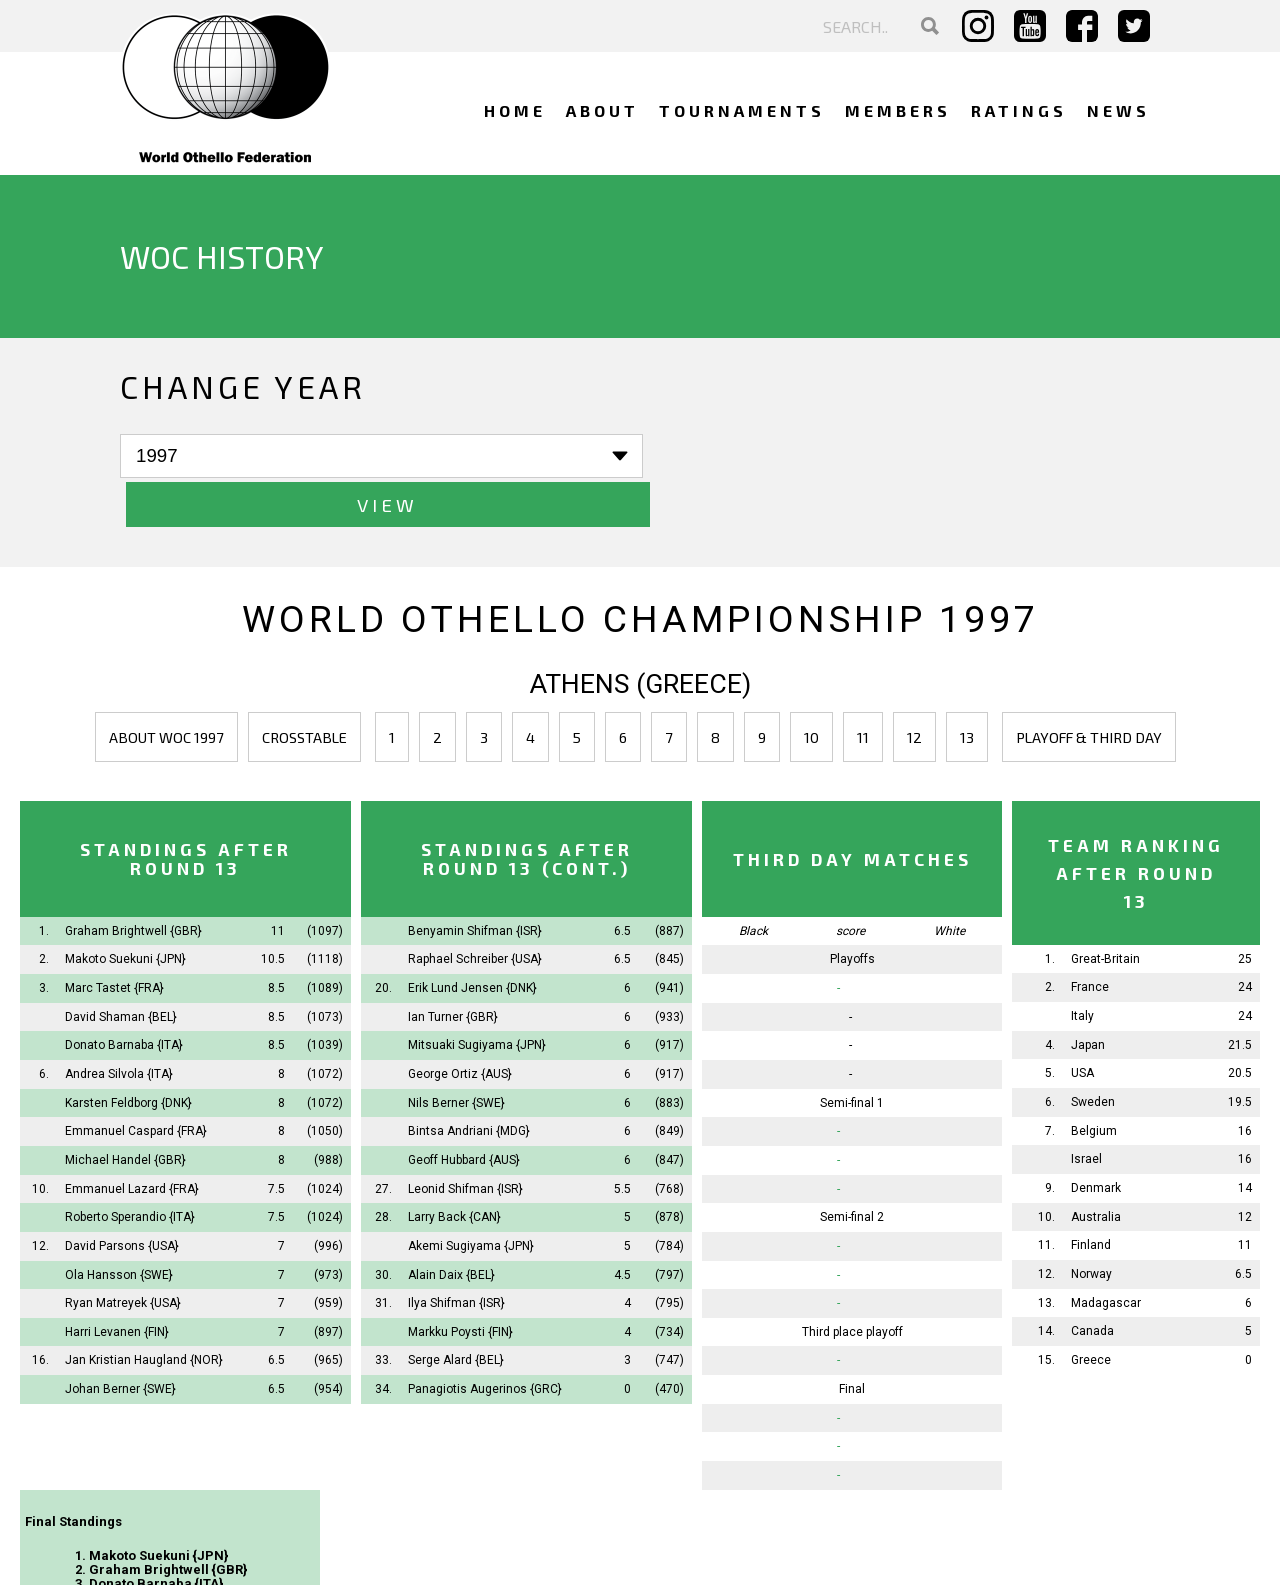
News (1118, 110)
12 (914, 689)
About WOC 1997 (166, 689)
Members (898, 110)
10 (811, 689)
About (602, 110)
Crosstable (304, 689)
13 (967, 689)
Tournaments (742, 110)
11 (863, 689)
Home (515, 110)
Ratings (1019, 110)
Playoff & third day (1089, 689)
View (430, 456)
